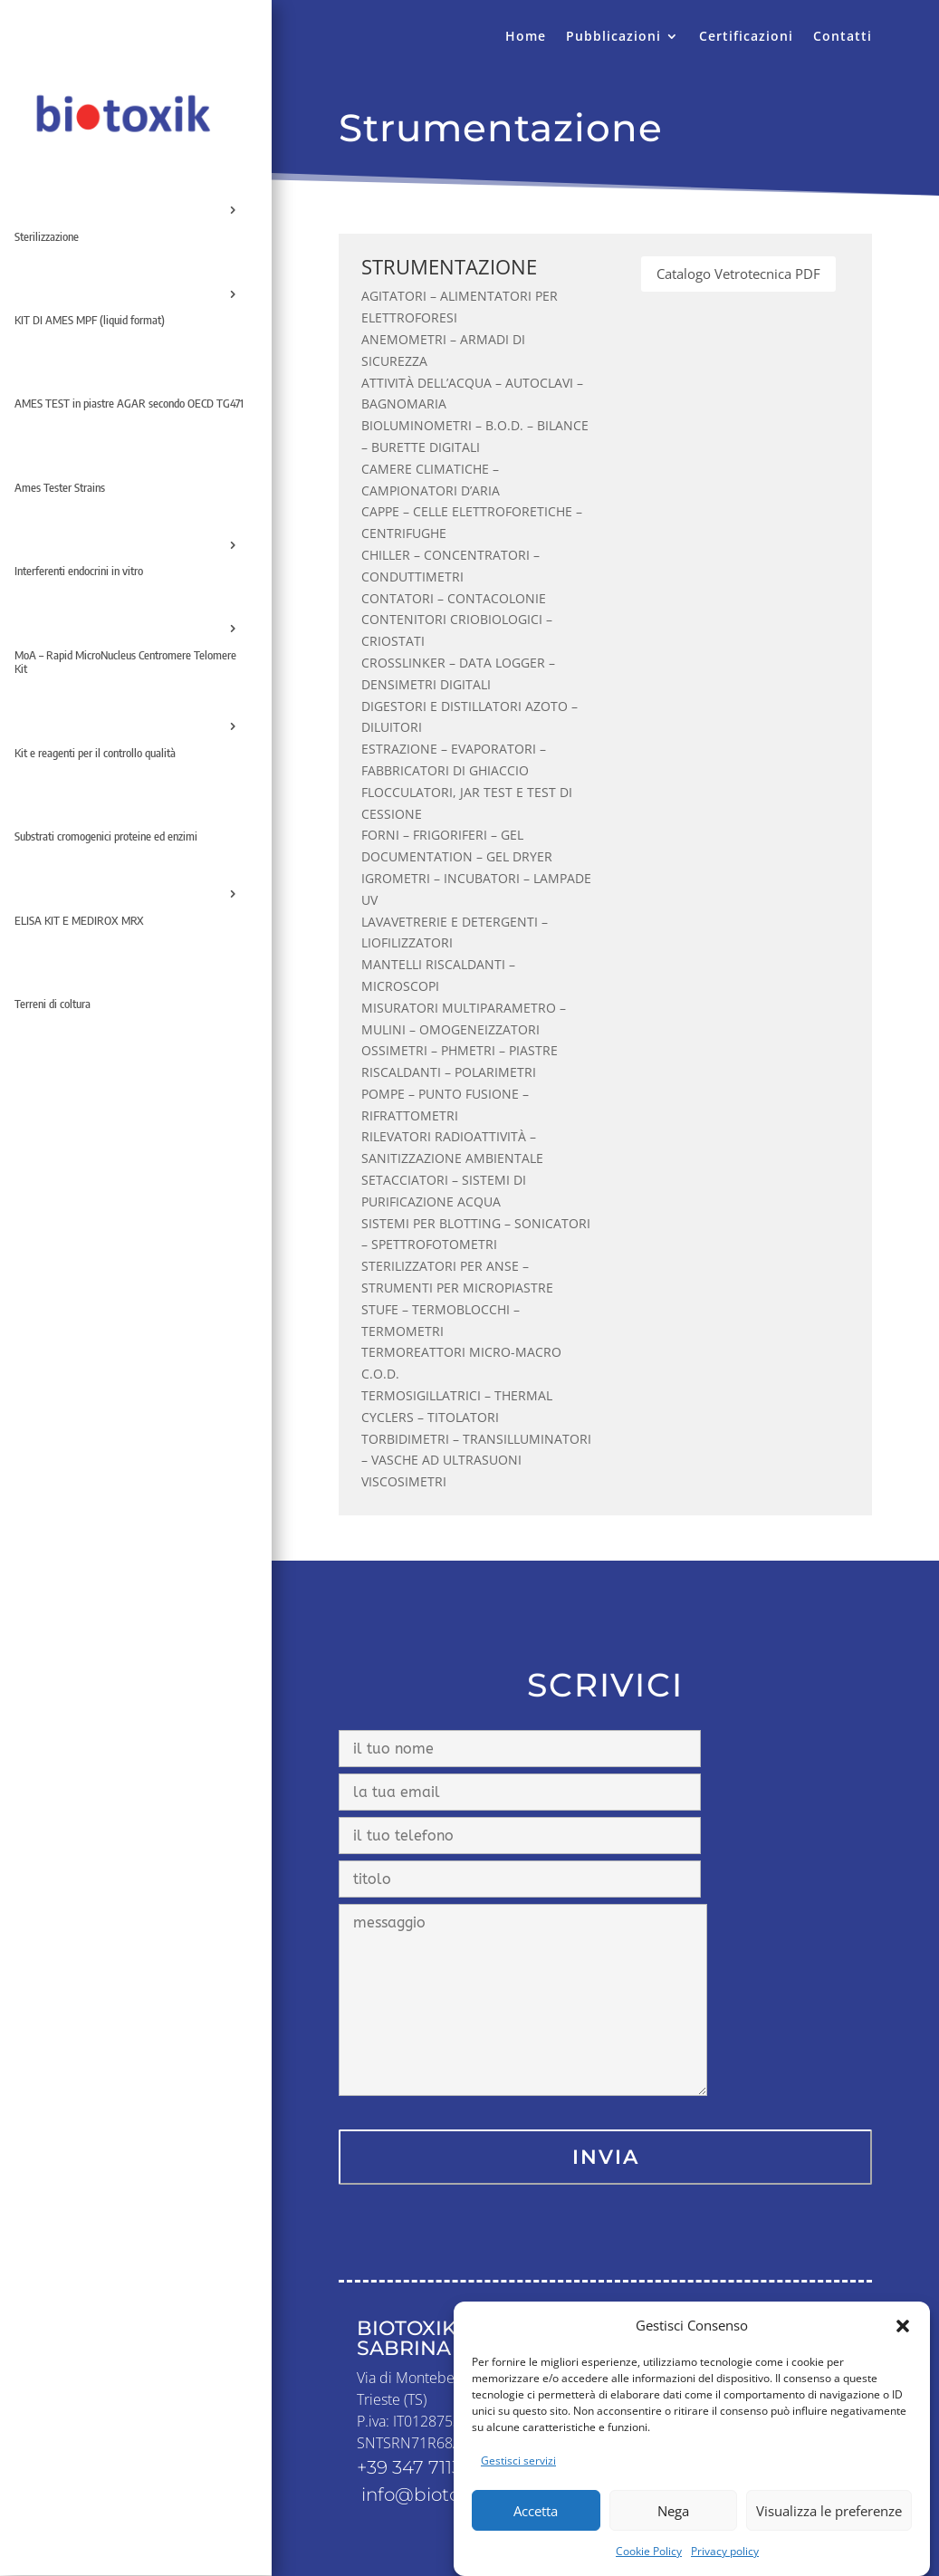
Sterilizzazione (46, 236)
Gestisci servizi (518, 2492)
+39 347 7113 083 (428, 2467)
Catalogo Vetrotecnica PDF (738, 273)
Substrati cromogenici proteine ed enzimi (105, 836)
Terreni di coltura (52, 1003)
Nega (673, 2542)
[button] (903, 2357)
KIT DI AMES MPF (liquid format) (89, 319)
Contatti (842, 37)
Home (525, 37)
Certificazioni (746, 37)
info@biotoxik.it (430, 2494)
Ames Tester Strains (59, 487)
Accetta (535, 2542)
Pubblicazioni (613, 37)
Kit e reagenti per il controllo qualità (95, 752)
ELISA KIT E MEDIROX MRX (79, 920)
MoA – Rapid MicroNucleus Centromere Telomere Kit (125, 662)
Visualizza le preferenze (829, 2542)
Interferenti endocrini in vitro (78, 570)
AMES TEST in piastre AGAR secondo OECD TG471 (129, 403)
